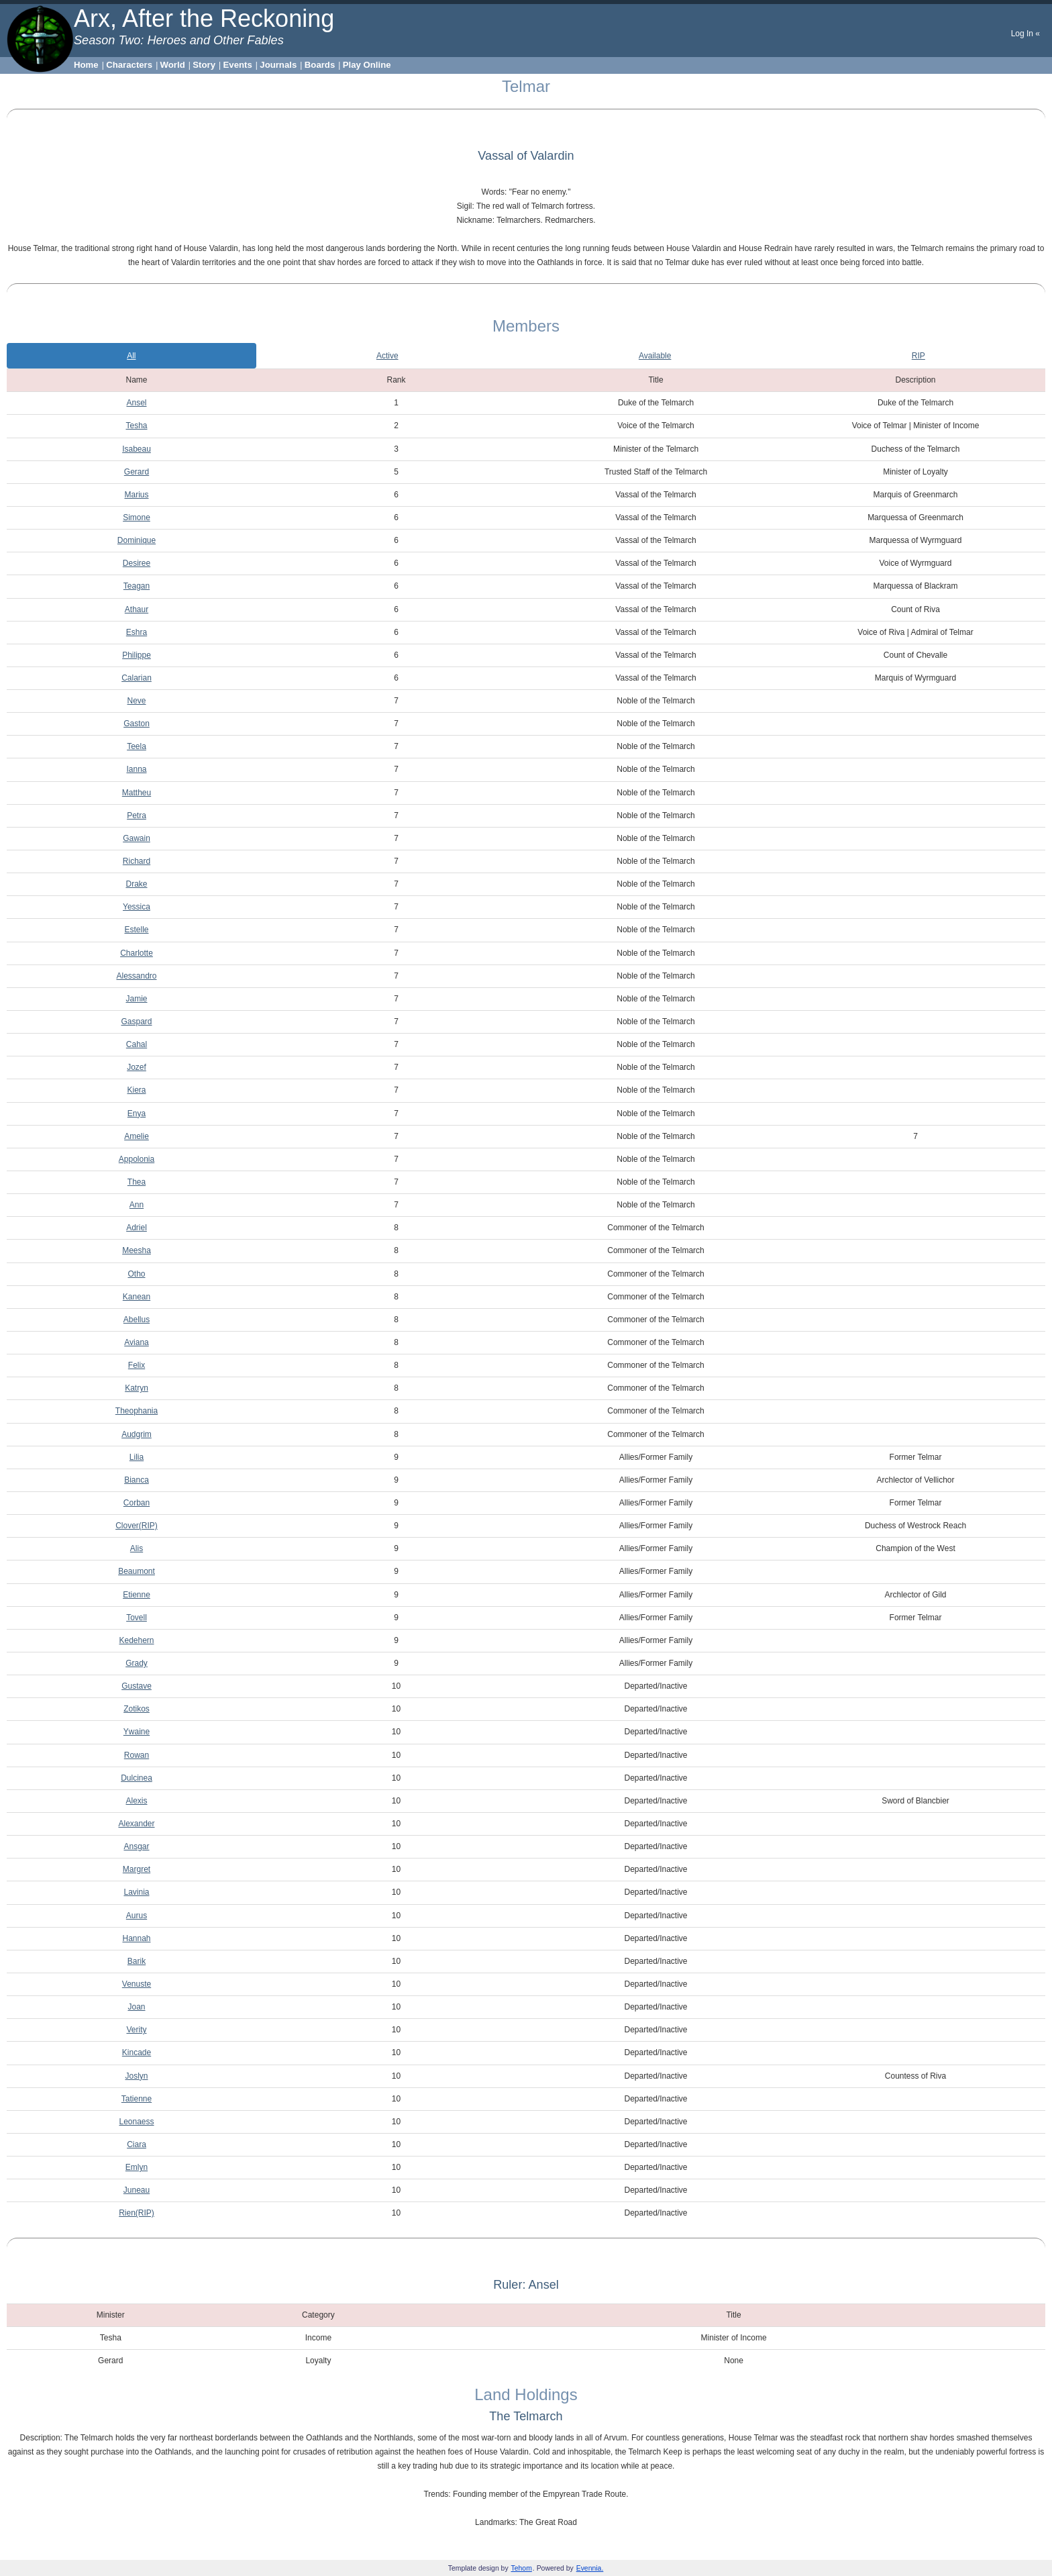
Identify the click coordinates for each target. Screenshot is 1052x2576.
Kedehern (136, 1640)
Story (204, 65)
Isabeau (136, 449)
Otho (136, 1274)
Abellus (136, 1319)
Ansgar (136, 1846)
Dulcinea (136, 1778)
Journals (278, 65)
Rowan (136, 1755)
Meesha (136, 1250)
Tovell (136, 1617)
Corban (136, 1502)
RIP (918, 355)
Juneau (136, 2190)
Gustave (136, 1686)
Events (237, 65)
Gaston (136, 723)
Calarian (136, 678)
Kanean (136, 1296)
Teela (136, 746)
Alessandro (136, 976)
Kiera (136, 1090)
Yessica (136, 906)
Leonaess (136, 2121)
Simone (136, 517)
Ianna (136, 769)
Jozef (136, 1067)
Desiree (136, 563)
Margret (136, 1869)
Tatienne (136, 2098)
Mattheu (136, 792)
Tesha (136, 425)
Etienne (136, 1594)
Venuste (136, 1984)
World (172, 65)
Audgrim (136, 1434)
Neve (136, 700)
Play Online (367, 65)
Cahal (136, 1044)
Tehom (521, 2568)
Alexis (136, 1800)
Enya (136, 1113)
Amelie (136, 1136)
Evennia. (590, 2568)
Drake (136, 884)
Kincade (136, 2052)
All (131, 355)
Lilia (136, 1457)
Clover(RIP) (136, 1525)
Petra (136, 815)
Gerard (136, 472)
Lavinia (136, 1892)
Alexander (136, 1823)
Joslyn (136, 2076)
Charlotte (136, 953)
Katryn (136, 1388)
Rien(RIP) (136, 2213)
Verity (136, 2029)
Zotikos (136, 1709)
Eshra (136, 632)
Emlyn (136, 2167)
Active (387, 355)
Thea (136, 1182)
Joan (136, 2007)
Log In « (1025, 33)
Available (655, 355)
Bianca (136, 1480)
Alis (136, 1548)
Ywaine (136, 1731)
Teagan (136, 586)
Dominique (136, 540)
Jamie (136, 998)
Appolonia (136, 1159)
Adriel (136, 1227)
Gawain (136, 838)
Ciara (136, 2144)
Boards (320, 65)
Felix (136, 1365)
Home (86, 65)
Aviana (136, 1342)
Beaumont (136, 1571)
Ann (136, 1204)
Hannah (136, 1938)
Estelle (136, 929)
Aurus (136, 1915)
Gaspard (136, 1021)
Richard (136, 861)
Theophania (136, 1411)
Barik (136, 1961)
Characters (129, 65)
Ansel (136, 402)
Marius (136, 494)
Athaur (136, 609)
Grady (136, 1663)
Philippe (136, 655)
